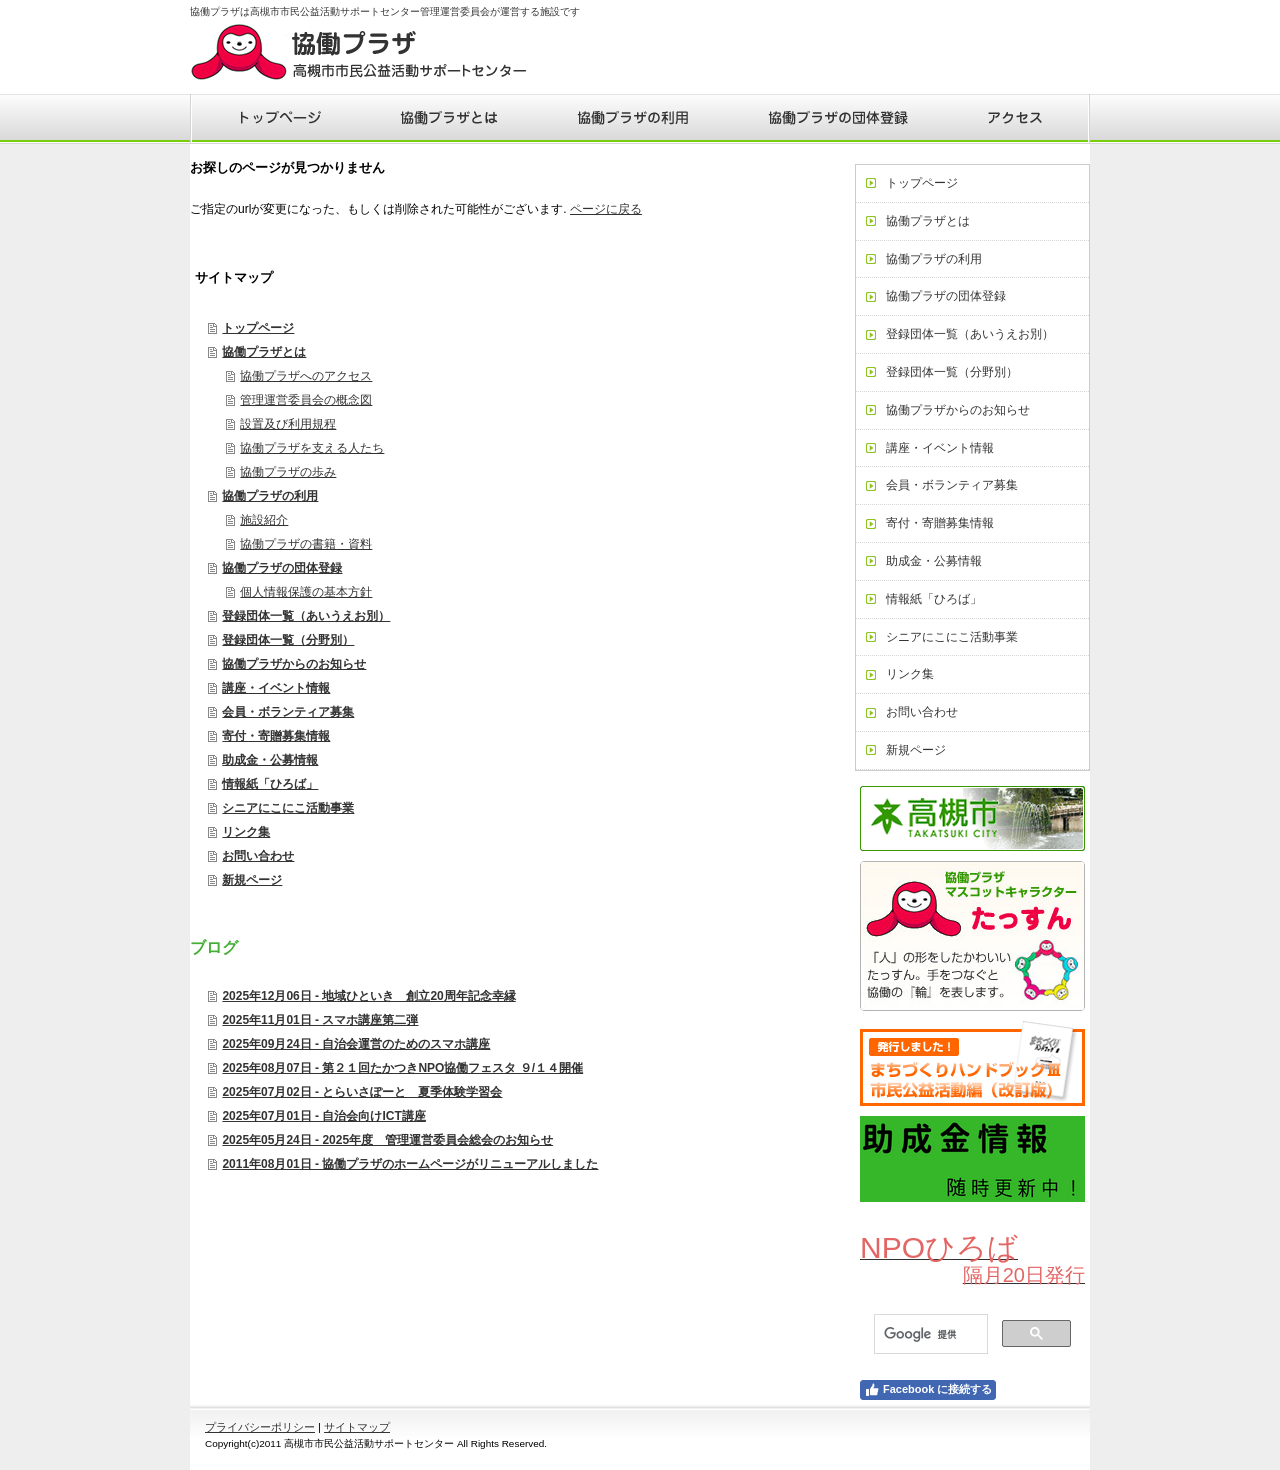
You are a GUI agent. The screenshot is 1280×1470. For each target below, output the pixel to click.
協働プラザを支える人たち (312, 448)
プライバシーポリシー (260, 1427)
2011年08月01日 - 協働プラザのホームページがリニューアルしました (410, 1164)
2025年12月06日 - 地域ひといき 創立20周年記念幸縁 (368, 996)
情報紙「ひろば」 (270, 784)
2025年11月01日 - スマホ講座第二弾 (320, 1020)
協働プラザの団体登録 (282, 568)
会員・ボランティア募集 (288, 712)
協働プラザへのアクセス (306, 376)
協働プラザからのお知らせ (294, 664)
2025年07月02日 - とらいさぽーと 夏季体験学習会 (362, 1092)
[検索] (929, 1334)
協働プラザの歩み (288, 472)
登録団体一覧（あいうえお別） (306, 616)
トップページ (258, 328)
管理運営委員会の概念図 (306, 400)
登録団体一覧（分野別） (288, 640)
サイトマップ (357, 1427)
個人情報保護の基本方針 (306, 592)
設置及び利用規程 (288, 424)
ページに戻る (606, 209)
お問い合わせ (258, 856)
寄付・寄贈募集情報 (276, 736)
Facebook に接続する (928, 1390)
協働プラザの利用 (270, 496)
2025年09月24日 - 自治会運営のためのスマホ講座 (356, 1044)
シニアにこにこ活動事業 (288, 808)
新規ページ (252, 880)
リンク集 (246, 832)
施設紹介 (264, 520)
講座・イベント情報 (276, 688)
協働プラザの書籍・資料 (306, 544)
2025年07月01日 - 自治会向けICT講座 (323, 1116)
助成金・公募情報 (270, 760)
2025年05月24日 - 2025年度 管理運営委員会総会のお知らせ (387, 1140)
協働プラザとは (264, 352)
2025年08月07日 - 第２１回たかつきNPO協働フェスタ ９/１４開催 (402, 1068)
